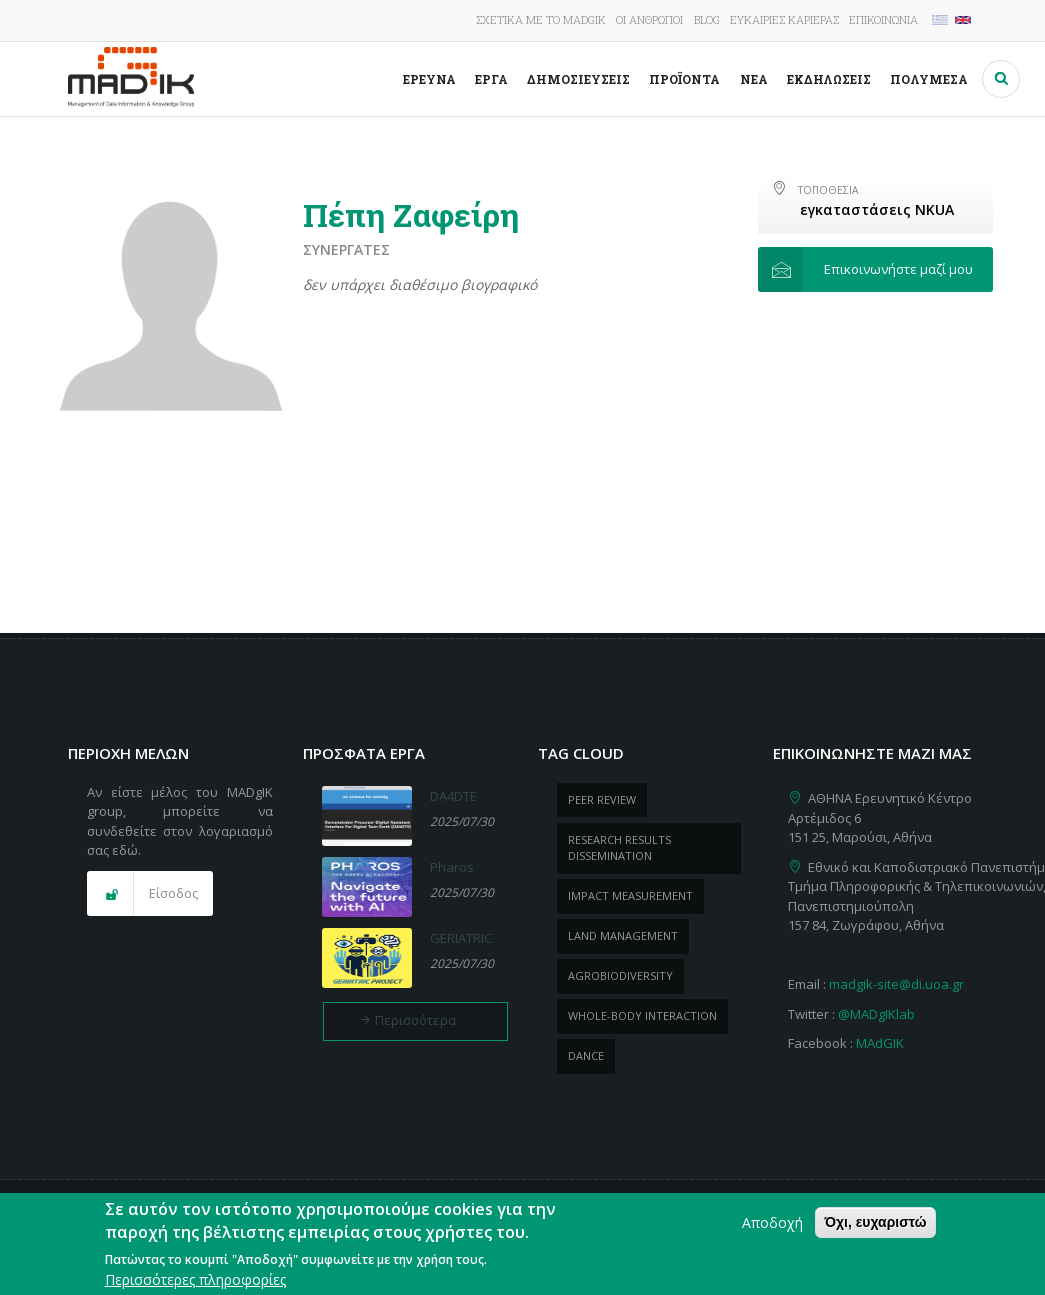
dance (586, 1055)
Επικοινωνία (883, 19)
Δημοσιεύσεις (578, 79)
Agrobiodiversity (620, 975)
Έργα (491, 79)
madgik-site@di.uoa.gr (896, 984)
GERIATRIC (461, 938)
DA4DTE (453, 796)
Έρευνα (429, 79)
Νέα (754, 79)
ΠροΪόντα (684, 79)
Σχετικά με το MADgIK (541, 19)
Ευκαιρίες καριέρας (784, 19)
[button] (875, 270)
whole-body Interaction (642, 1015)
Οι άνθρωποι (649, 19)
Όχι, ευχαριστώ (875, 1227)
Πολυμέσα (929, 79)
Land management (623, 935)
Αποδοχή (772, 1227)
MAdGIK (880, 1043)
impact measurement (630, 895)
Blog (707, 19)
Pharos (452, 867)
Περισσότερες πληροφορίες (195, 1284)
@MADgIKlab (876, 1014)
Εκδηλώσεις (829, 79)
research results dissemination (619, 848)
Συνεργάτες (346, 249)
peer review (602, 799)
